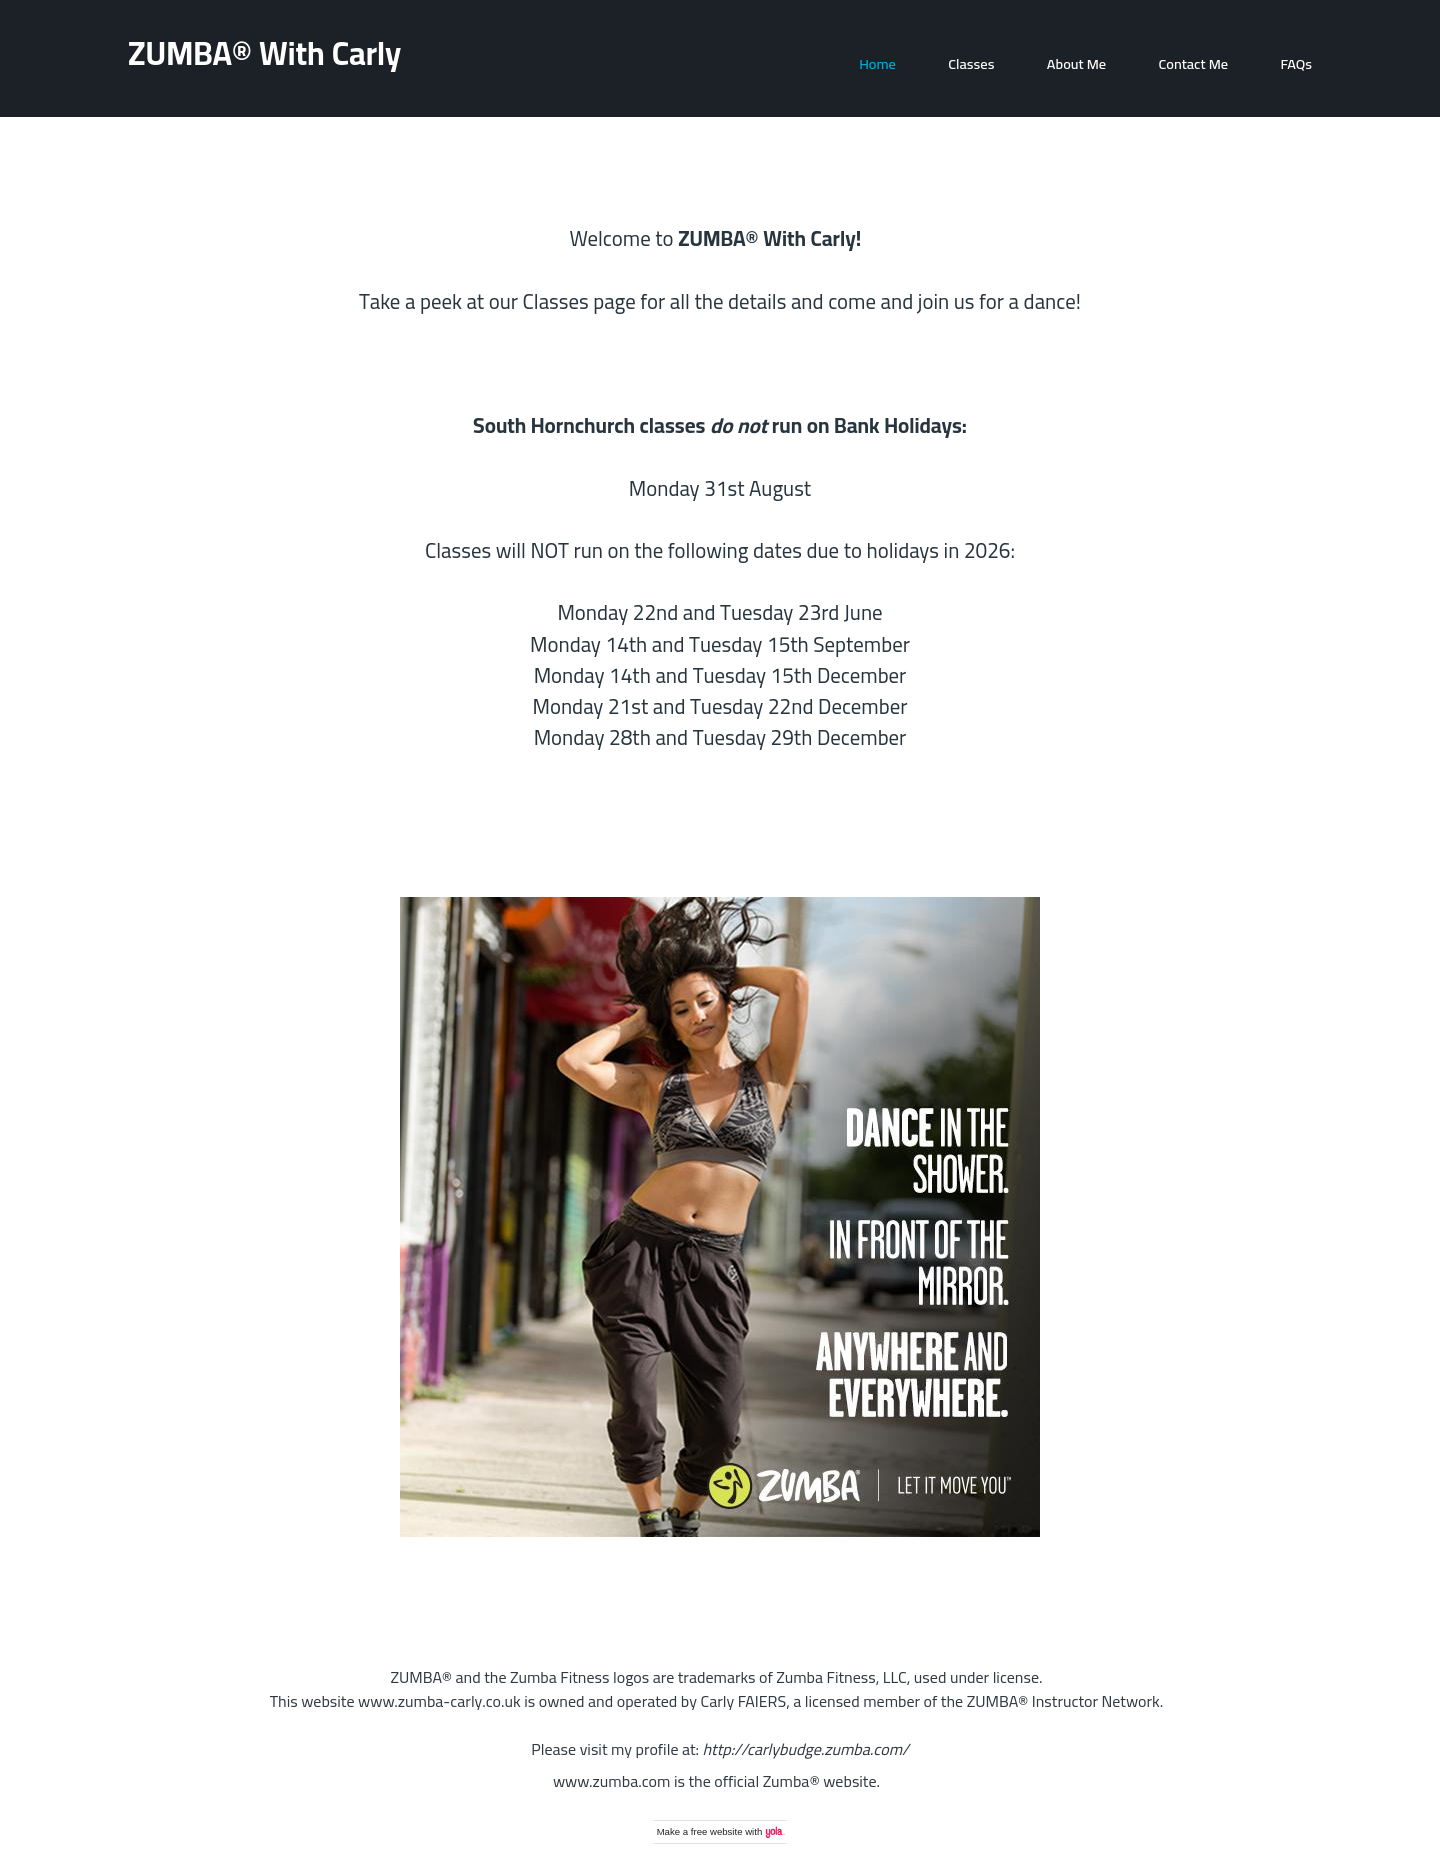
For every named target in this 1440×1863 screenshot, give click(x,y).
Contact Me (1193, 63)
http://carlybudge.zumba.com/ (806, 1749)
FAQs (1297, 63)
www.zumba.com (612, 1781)
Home (877, 63)
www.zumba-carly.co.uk (439, 1701)
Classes (971, 63)
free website (717, 1831)
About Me (1076, 63)
